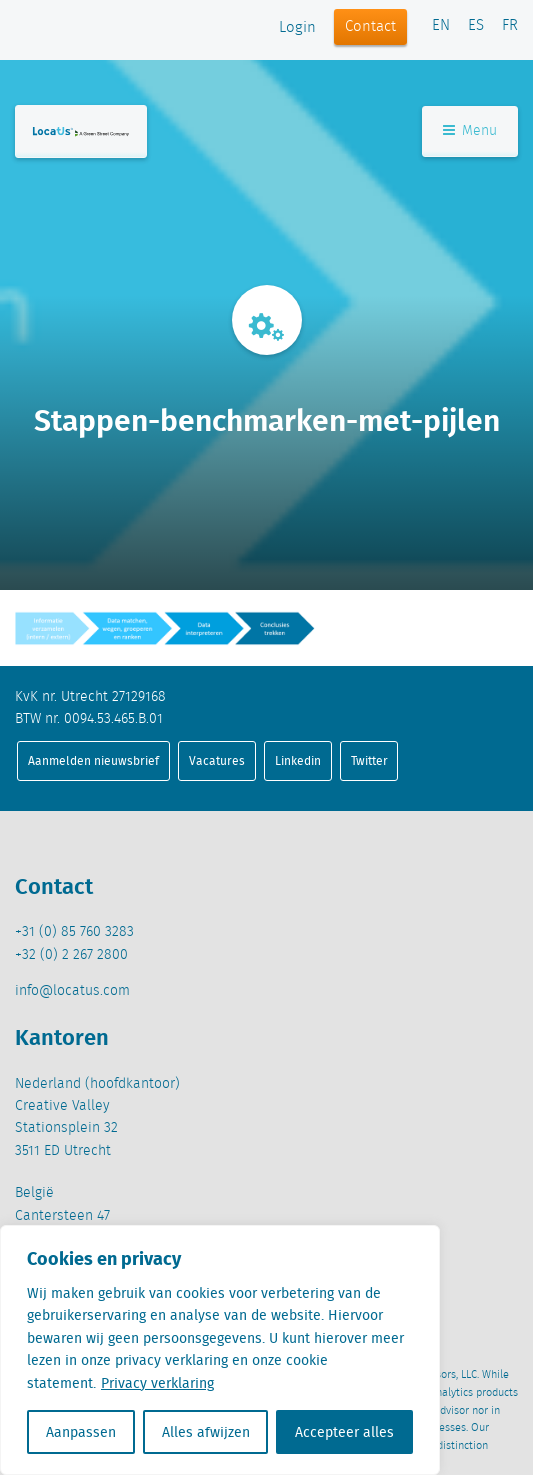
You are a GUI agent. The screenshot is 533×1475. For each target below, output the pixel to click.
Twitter (369, 760)
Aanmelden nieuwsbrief (93, 760)
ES (476, 26)
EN (441, 26)
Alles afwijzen (206, 1432)
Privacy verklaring (157, 1383)
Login (297, 28)
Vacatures (217, 760)
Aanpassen (81, 1432)
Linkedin (298, 760)
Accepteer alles (344, 1432)
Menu (470, 131)
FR (510, 26)
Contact (370, 27)
